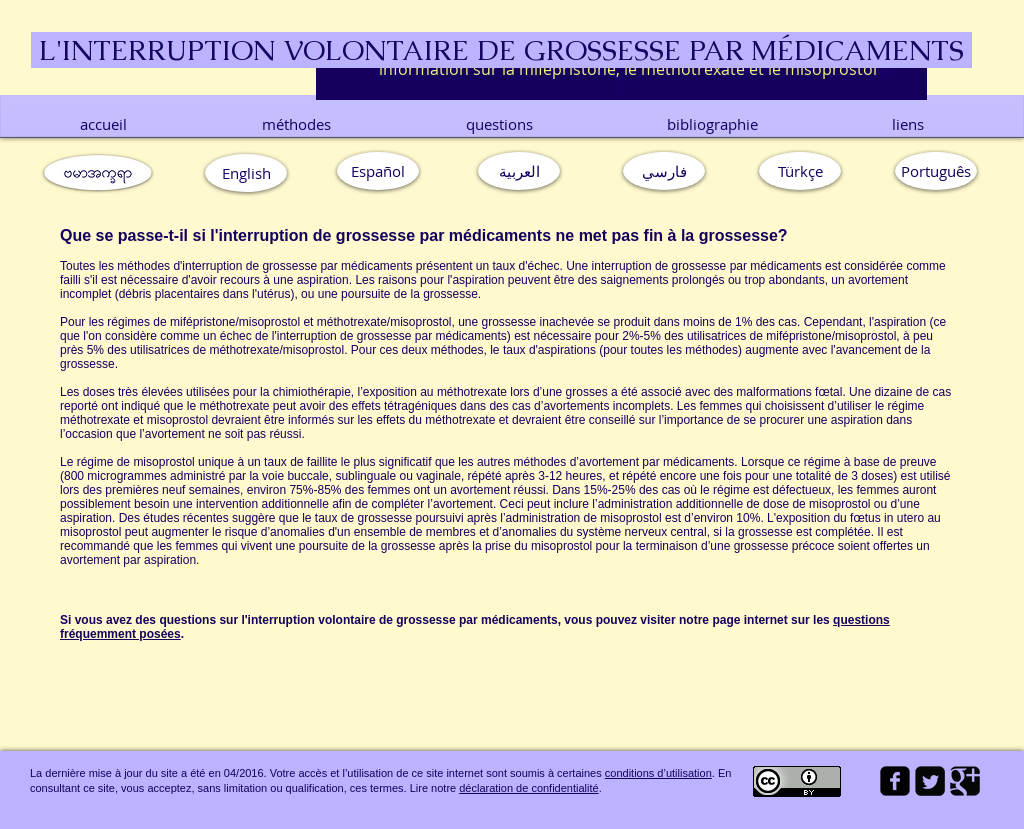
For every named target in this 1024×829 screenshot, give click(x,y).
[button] (936, 171)
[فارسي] (664, 171)
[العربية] (519, 171)
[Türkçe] (800, 171)
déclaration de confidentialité (528, 788)
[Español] (378, 171)
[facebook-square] (895, 781)
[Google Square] (965, 781)
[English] (246, 173)
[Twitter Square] (930, 781)
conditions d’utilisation (658, 773)
